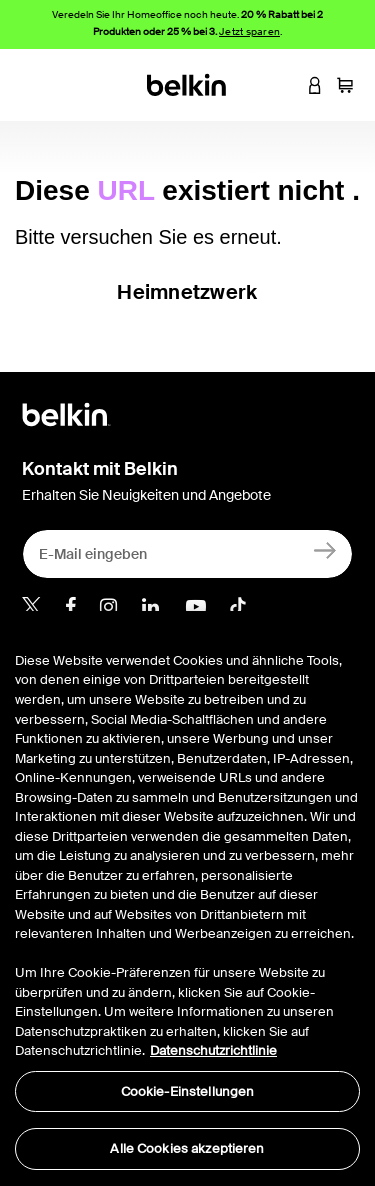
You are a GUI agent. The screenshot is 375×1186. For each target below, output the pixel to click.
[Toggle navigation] (31, 85)
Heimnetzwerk (187, 292)
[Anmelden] (325, 549)
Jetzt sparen (249, 31)
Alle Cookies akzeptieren (187, 1148)
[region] (187, 898)
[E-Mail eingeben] (187, 554)
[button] (285, 85)
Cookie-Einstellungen (188, 1091)
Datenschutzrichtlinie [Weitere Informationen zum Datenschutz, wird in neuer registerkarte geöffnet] (213, 1050)
